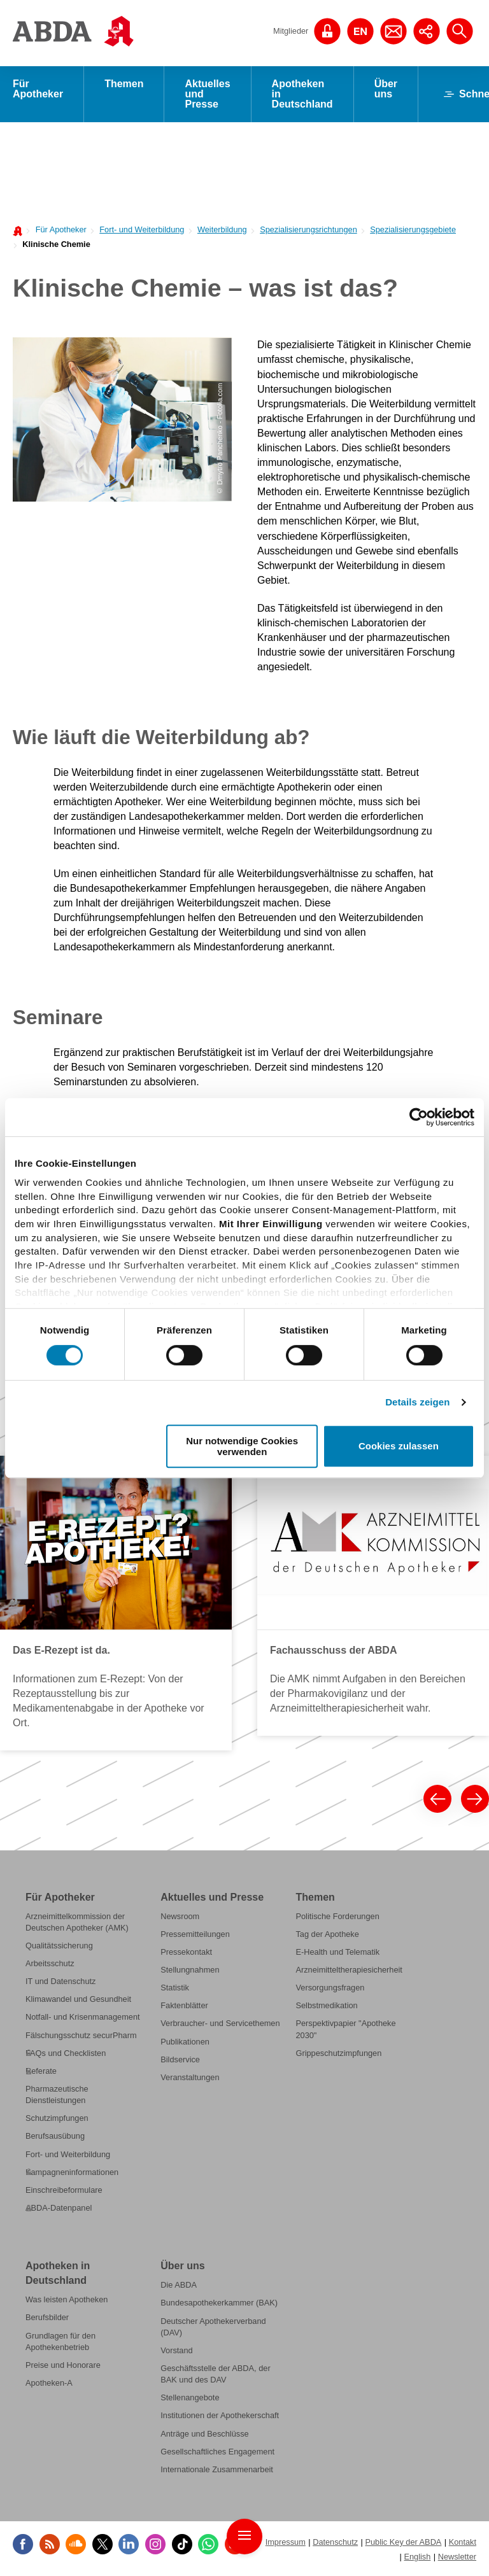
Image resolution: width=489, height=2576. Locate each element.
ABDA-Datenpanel (58, 2208)
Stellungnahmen (189, 1969)
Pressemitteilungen (195, 1934)
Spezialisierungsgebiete (413, 229)
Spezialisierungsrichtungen (308, 229)
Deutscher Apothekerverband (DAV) (213, 2326)
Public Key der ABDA (403, 2542)
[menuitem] (57, 229)
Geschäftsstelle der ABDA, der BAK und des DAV (215, 2373)
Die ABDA (178, 2285)
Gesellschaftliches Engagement (217, 2451)
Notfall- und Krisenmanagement (82, 2017)
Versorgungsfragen (329, 1987)
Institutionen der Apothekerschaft (219, 2415)
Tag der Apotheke (326, 1934)
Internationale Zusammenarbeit (216, 2469)
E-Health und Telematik (337, 1952)
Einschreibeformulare (64, 2190)
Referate (41, 2071)
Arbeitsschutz (49, 1963)
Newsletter (457, 2556)
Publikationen (184, 2041)
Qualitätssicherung (59, 1945)
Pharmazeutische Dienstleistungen (57, 2094)
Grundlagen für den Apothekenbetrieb (60, 2341)
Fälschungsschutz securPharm (81, 2035)
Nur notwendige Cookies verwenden (242, 1446)
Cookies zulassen (398, 1446)
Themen (123, 83)
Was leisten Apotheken (66, 2299)
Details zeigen (417, 1402)
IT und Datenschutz (60, 1981)
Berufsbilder (47, 2318)
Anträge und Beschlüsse (204, 2434)
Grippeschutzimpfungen (338, 2053)
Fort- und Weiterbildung (141, 229)
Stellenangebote (189, 2397)
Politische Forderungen (337, 1916)
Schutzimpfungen (57, 2118)
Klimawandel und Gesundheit (78, 1999)
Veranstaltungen (189, 2077)
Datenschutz (335, 2542)
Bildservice (180, 2059)
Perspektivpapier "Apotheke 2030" (345, 2028)
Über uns (385, 88)
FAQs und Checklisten (65, 2053)
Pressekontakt (186, 1952)
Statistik (174, 1987)
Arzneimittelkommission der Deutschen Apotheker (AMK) (77, 1921)
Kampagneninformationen (71, 2172)
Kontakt (462, 2542)
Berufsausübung (55, 2136)
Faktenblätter (184, 2005)
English (417, 2556)
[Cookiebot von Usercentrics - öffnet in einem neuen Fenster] (418, 1117)
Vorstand (176, 2350)
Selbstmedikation (326, 2005)
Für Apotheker (38, 88)
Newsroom (179, 1916)
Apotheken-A (49, 2383)
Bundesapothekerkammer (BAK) (219, 2302)
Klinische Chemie (56, 244)
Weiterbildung (222, 229)
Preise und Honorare (63, 2365)
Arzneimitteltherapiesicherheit (348, 1969)
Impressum (286, 2542)
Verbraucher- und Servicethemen (220, 2023)
